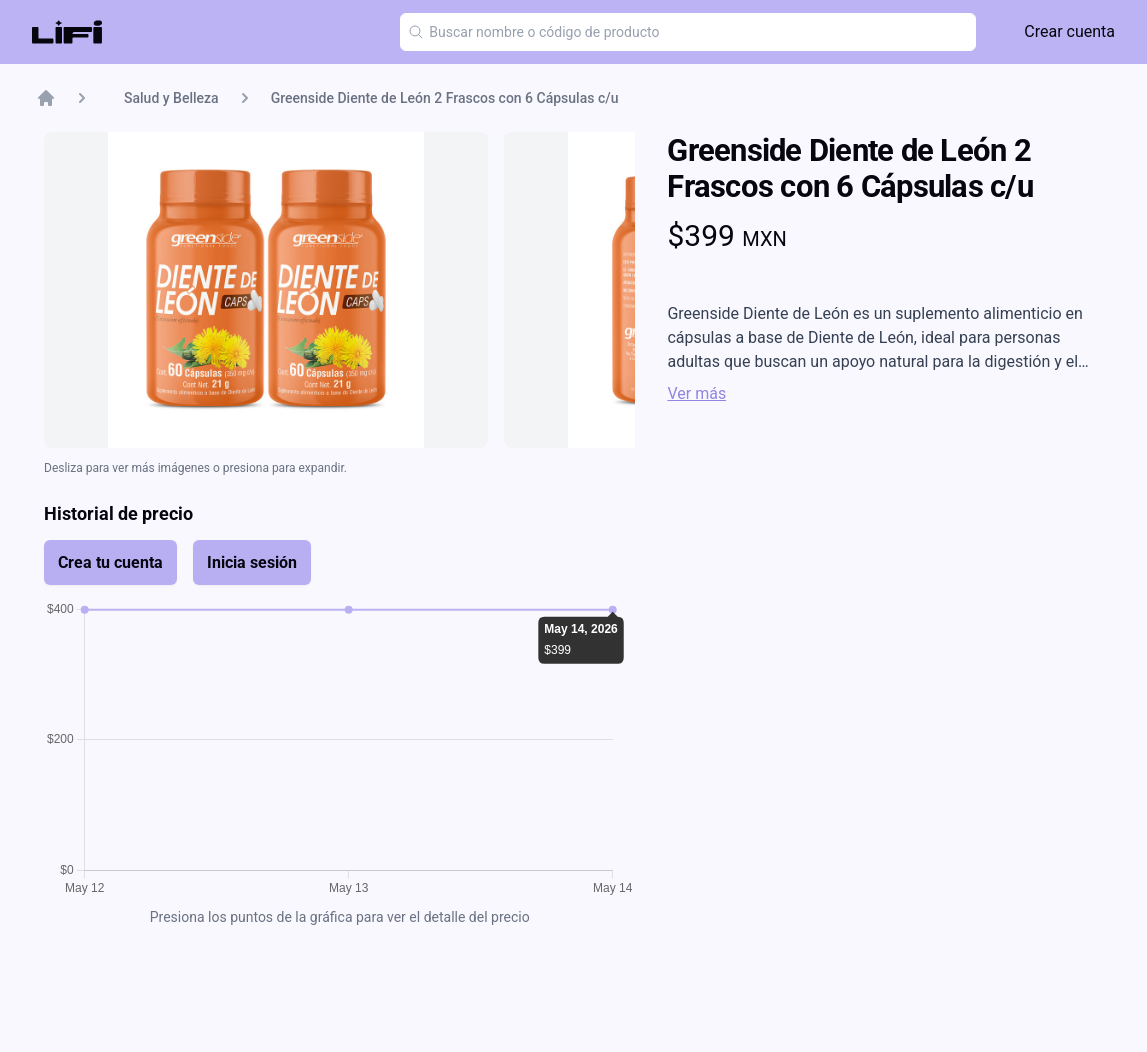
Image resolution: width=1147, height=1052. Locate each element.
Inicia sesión (252, 562)
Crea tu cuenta (110, 562)
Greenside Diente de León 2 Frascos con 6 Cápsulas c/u (445, 98)
